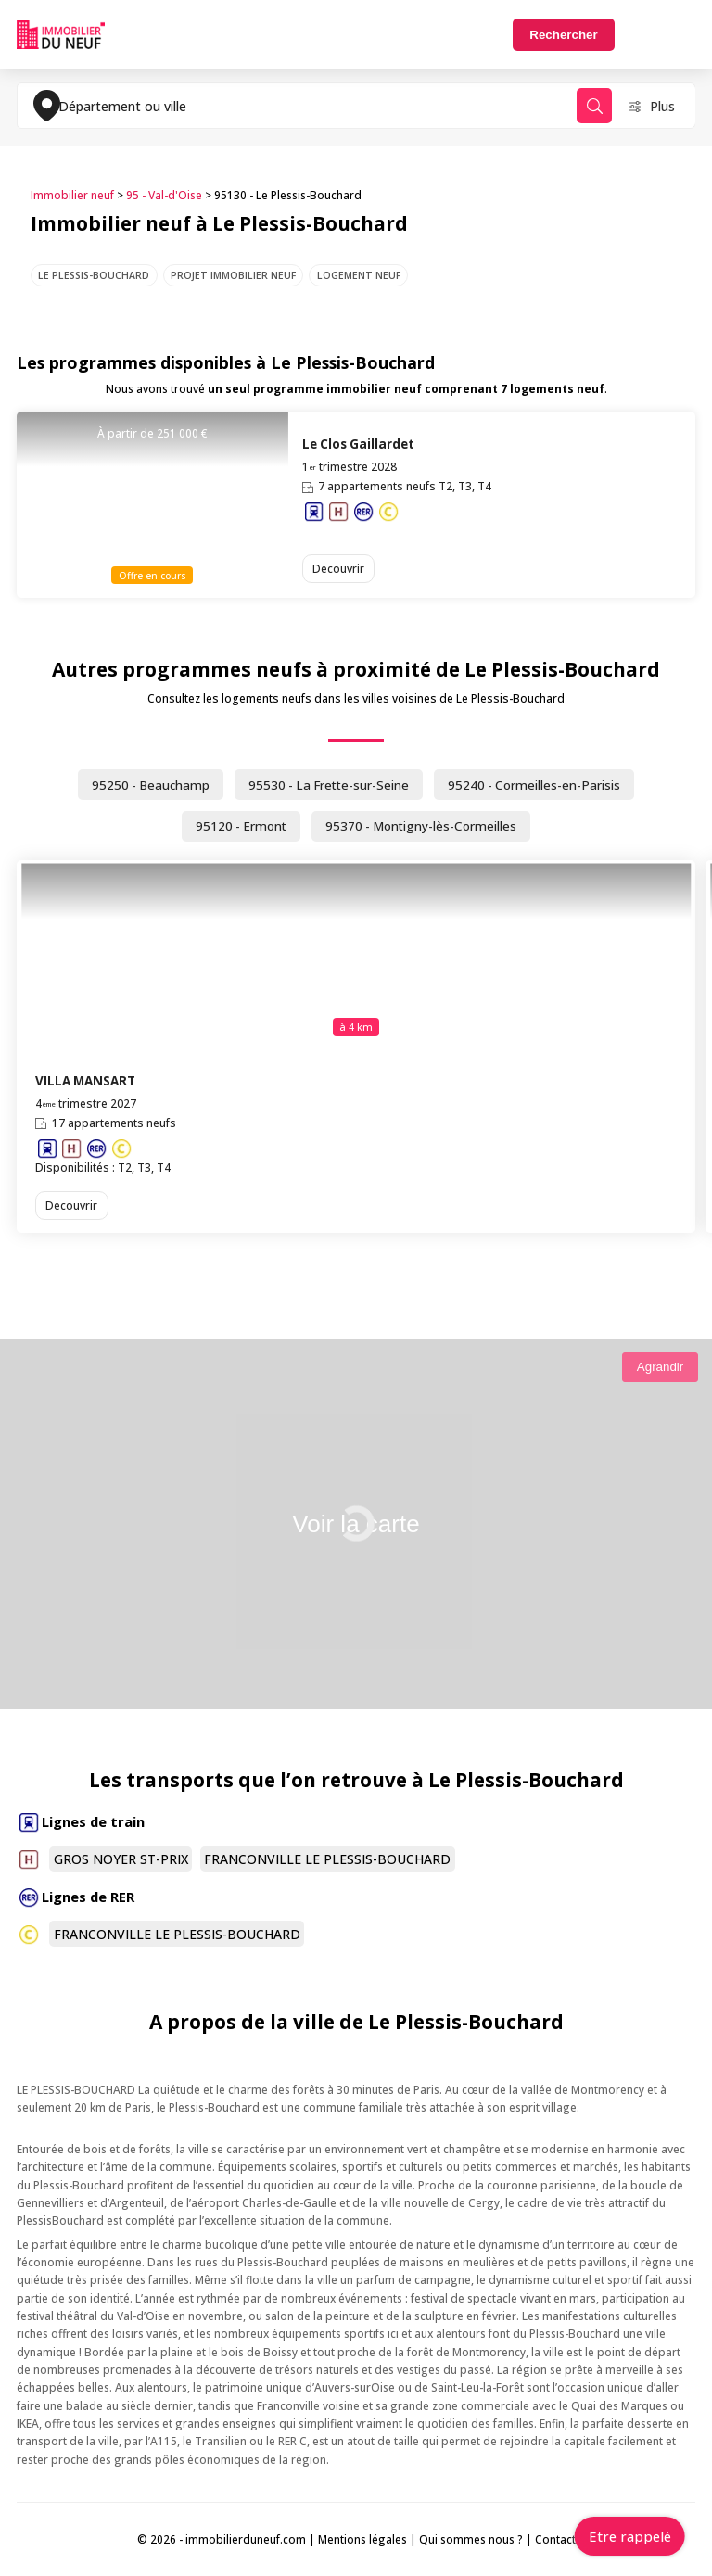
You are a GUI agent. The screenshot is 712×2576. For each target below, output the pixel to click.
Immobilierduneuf (61, 34)
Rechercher (563, 35)
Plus (662, 106)
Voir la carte (355, 1524)
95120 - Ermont (241, 826)
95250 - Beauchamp (151, 785)
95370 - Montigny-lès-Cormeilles (420, 826)
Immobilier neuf (72, 194)
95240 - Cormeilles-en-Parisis (534, 785)
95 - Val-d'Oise (164, 194)
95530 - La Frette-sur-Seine (328, 785)
